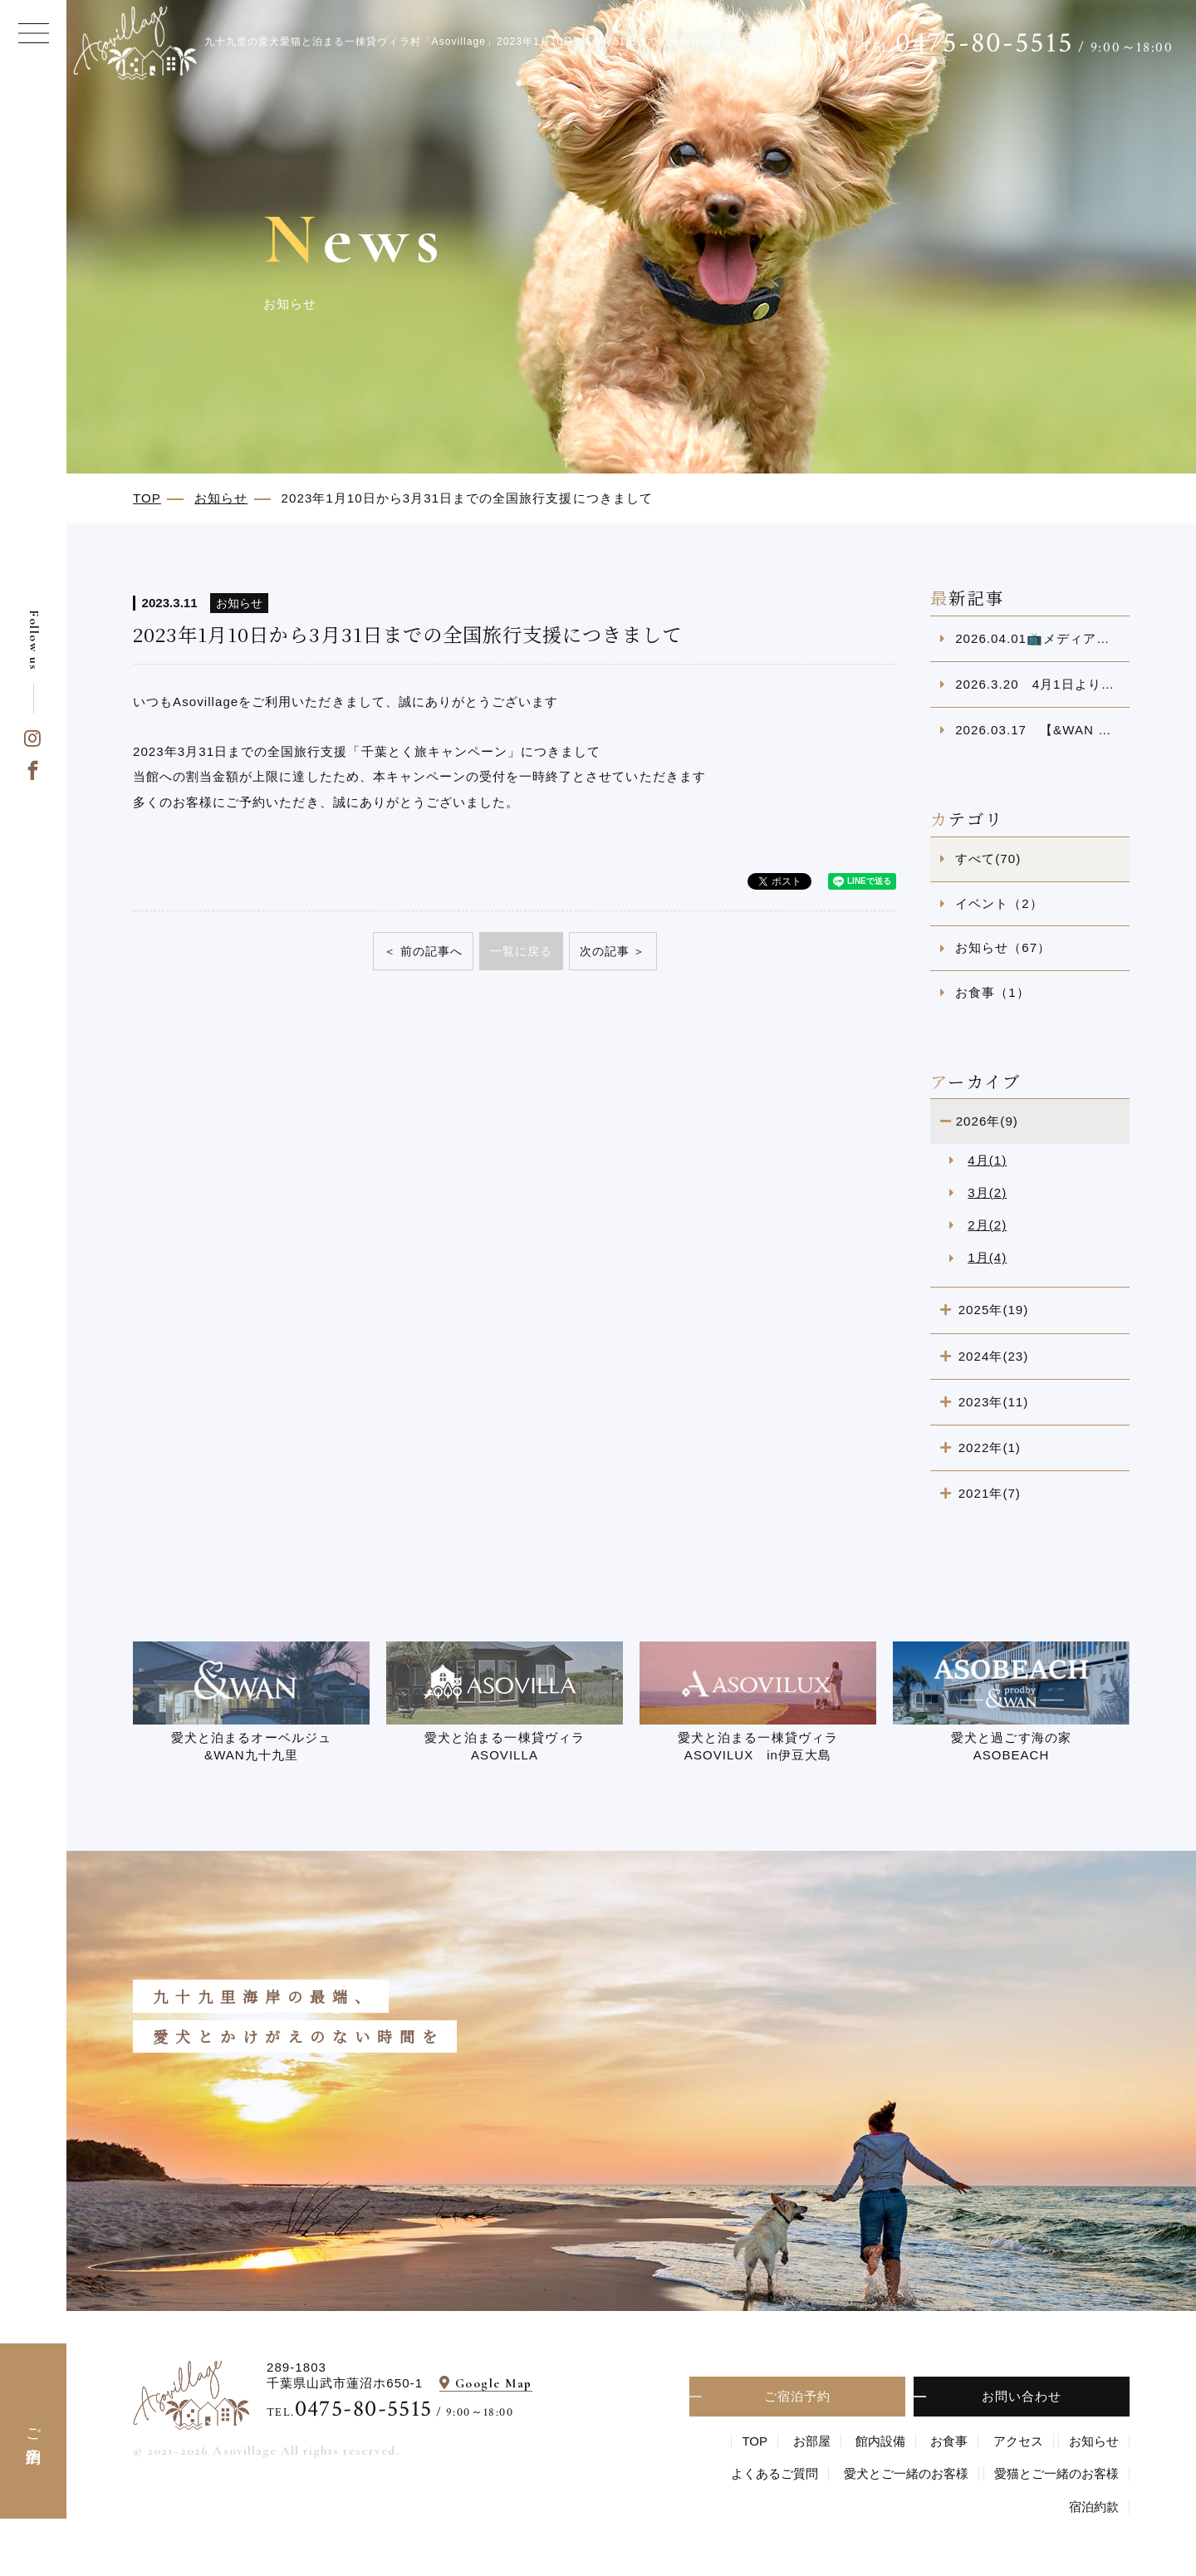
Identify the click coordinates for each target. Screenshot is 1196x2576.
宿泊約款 (1094, 2507)
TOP (754, 2441)
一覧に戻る (521, 951)
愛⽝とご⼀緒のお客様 (906, 2473)
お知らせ (1094, 2441)
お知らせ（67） (1003, 947)
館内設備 (880, 2441)
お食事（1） (992, 992)
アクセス (1018, 2441)
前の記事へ (431, 951)
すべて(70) (988, 858)
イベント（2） (999, 903)
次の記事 (605, 951)
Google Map (493, 2383)
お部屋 (812, 2441)
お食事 (949, 2441)
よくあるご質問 (774, 2473)
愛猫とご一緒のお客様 (1056, 2473)
